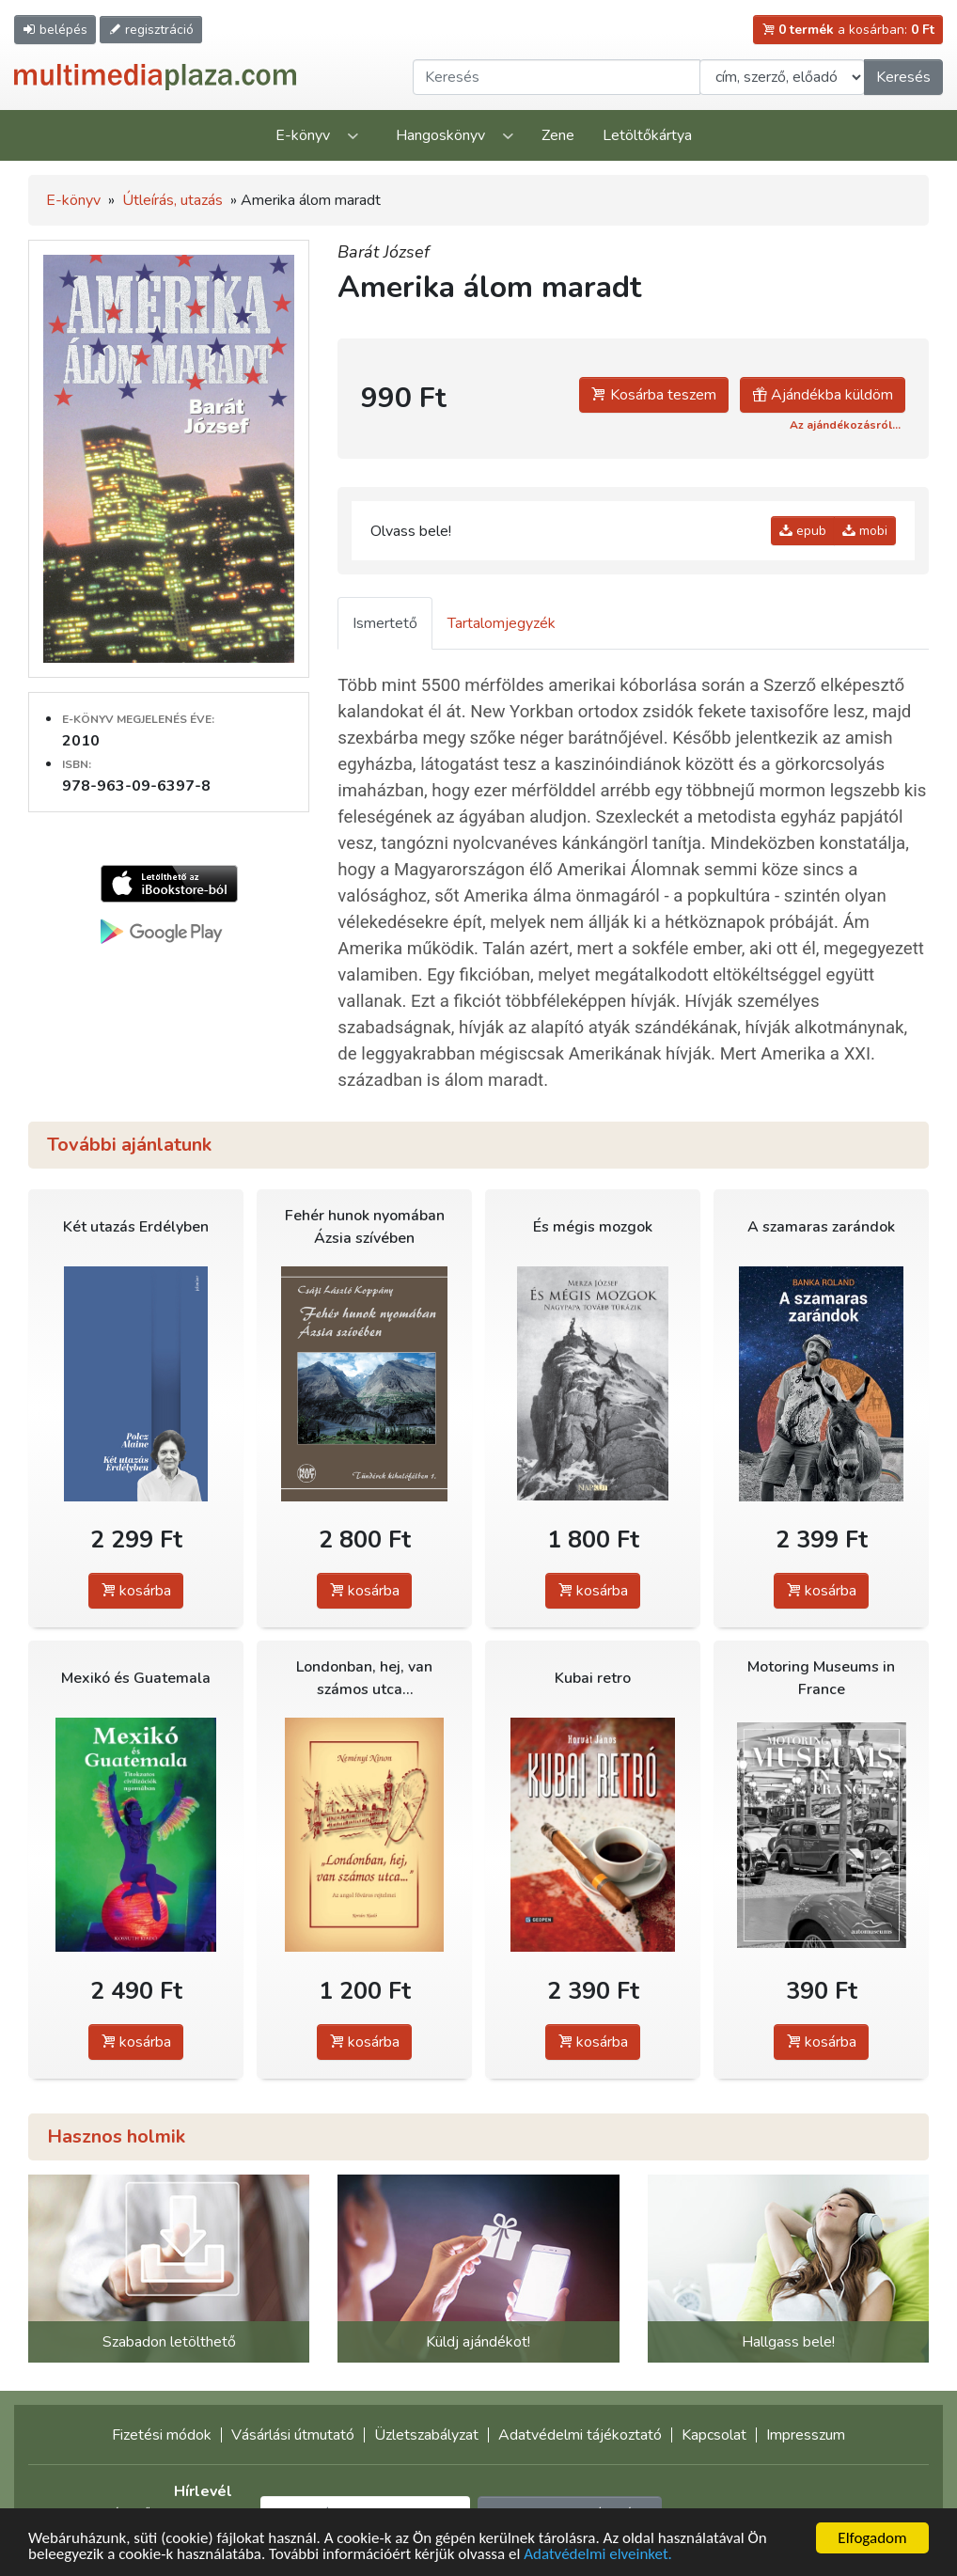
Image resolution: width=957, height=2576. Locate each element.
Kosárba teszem (653, 395)
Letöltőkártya (647, 135)
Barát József (383, 252)
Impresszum (805, 2435)
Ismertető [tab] (385, 623)
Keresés (903, 77)
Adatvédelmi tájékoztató (580, 2435)
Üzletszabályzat (426, 2435)
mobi (864, 531)
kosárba (136, 1590)
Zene (557, 135)
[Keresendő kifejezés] (556, 77)
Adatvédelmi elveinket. (598, 2557)
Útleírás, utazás (172, 200)
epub (802, 531)
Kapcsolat (714, 2435)
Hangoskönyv (440, 135)
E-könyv (302, 135)
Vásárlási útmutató (292, 2435)
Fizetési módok (162, 2435)
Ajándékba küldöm (822, 395)
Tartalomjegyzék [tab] (501, 623)
